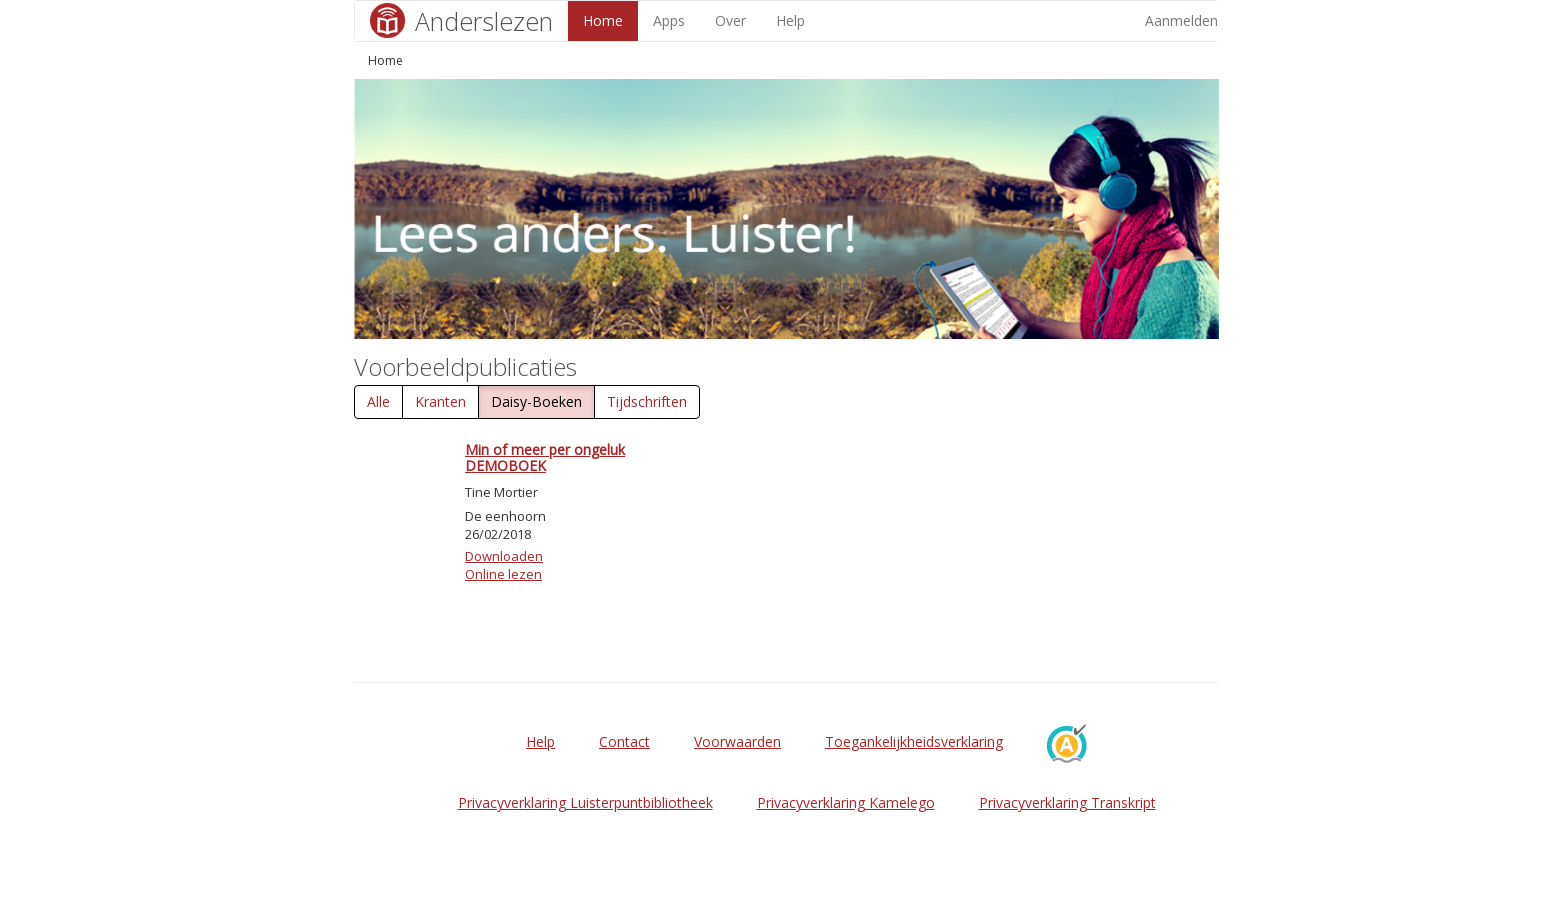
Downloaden (504, 556)
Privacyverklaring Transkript (1067, 802)
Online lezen (503, 574)
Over (730, 20)
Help (790, 20)
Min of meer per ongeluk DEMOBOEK (545, 457)
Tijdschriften (647, 401)
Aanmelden (1181, 20)
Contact (624, 741)
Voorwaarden (737, 741)
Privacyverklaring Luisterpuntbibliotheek (585, 802)
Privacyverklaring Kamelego (846, 802)
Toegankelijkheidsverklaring (914, 741)
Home (603, 20)
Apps (669, 20)
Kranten (440, 401)
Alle (378, 401)
